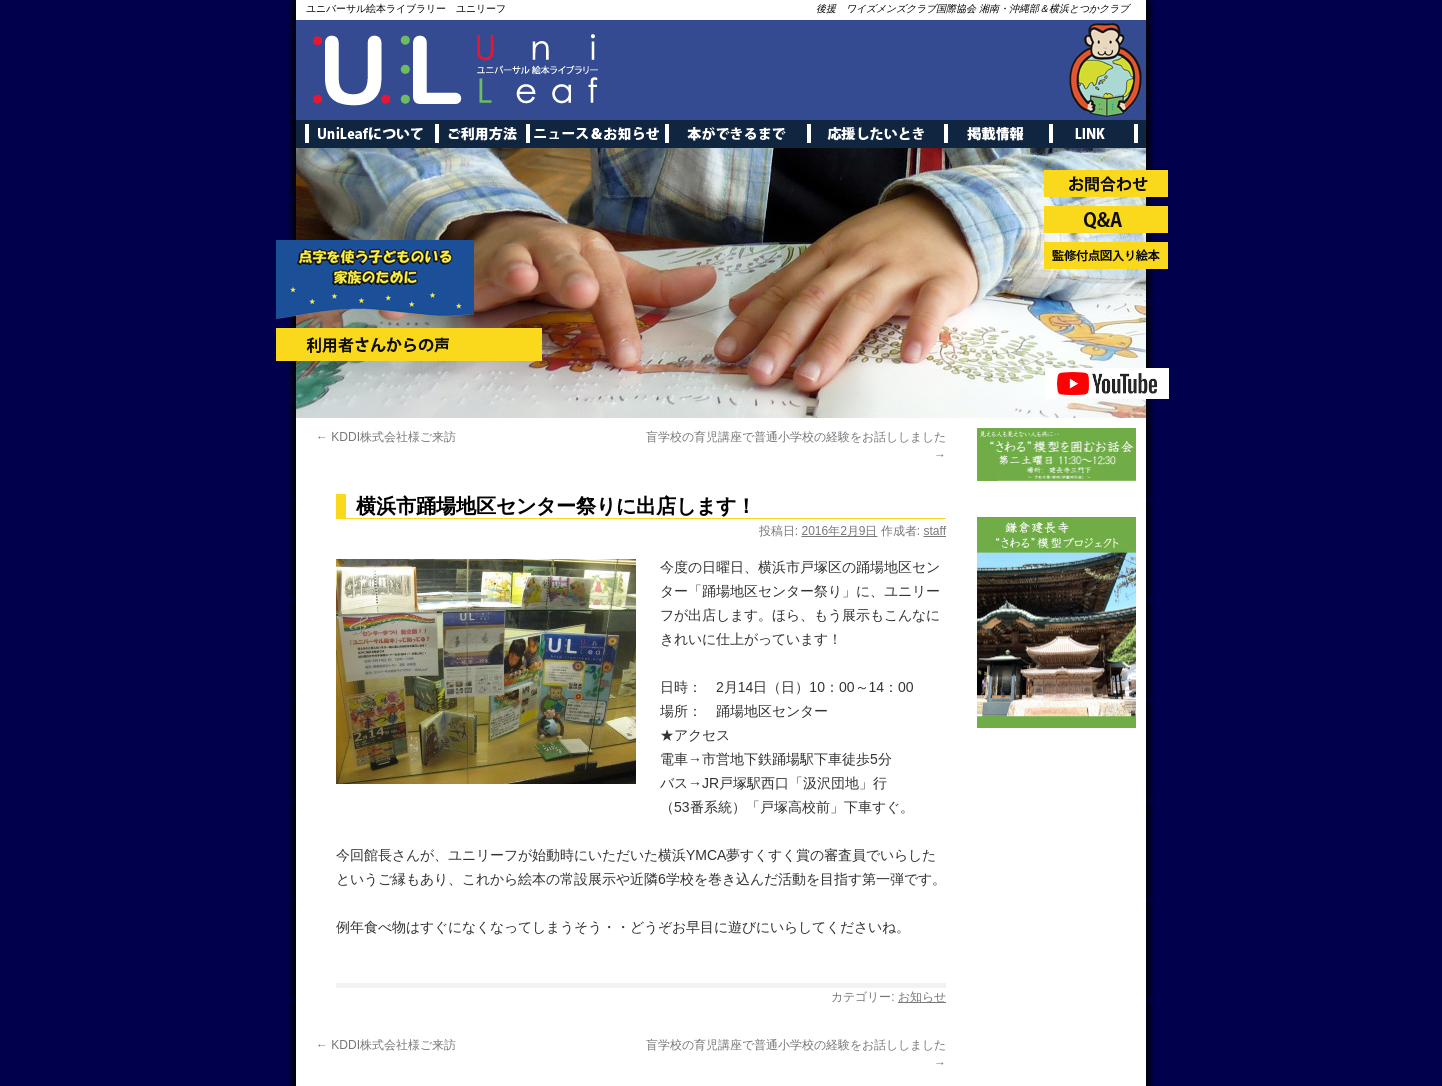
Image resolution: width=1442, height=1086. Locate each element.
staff (935, 531)
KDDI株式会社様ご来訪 (386, 437)
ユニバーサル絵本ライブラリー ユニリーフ (406, 8)
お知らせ (922, 997)
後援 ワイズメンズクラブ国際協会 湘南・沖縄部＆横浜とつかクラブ (972, 8)
